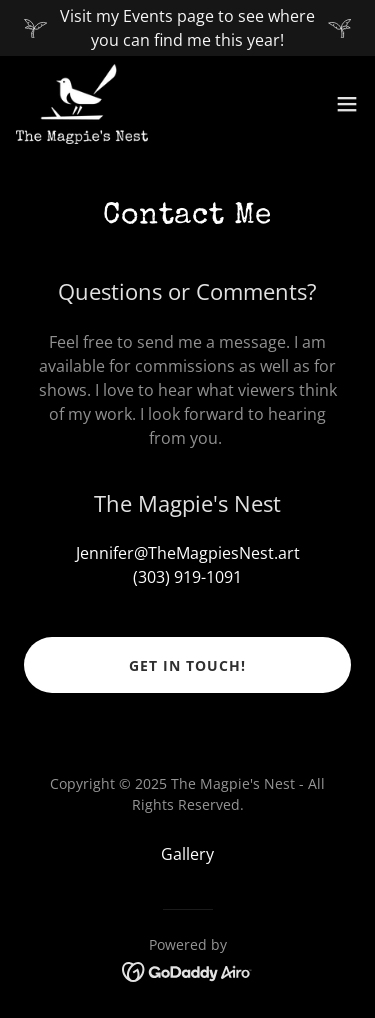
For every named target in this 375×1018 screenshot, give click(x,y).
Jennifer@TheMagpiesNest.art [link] (188, 553)
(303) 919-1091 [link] (187, 577)
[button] (347, 104)
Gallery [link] (187, 854)
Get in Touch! (187, 665)
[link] (82, 104)
